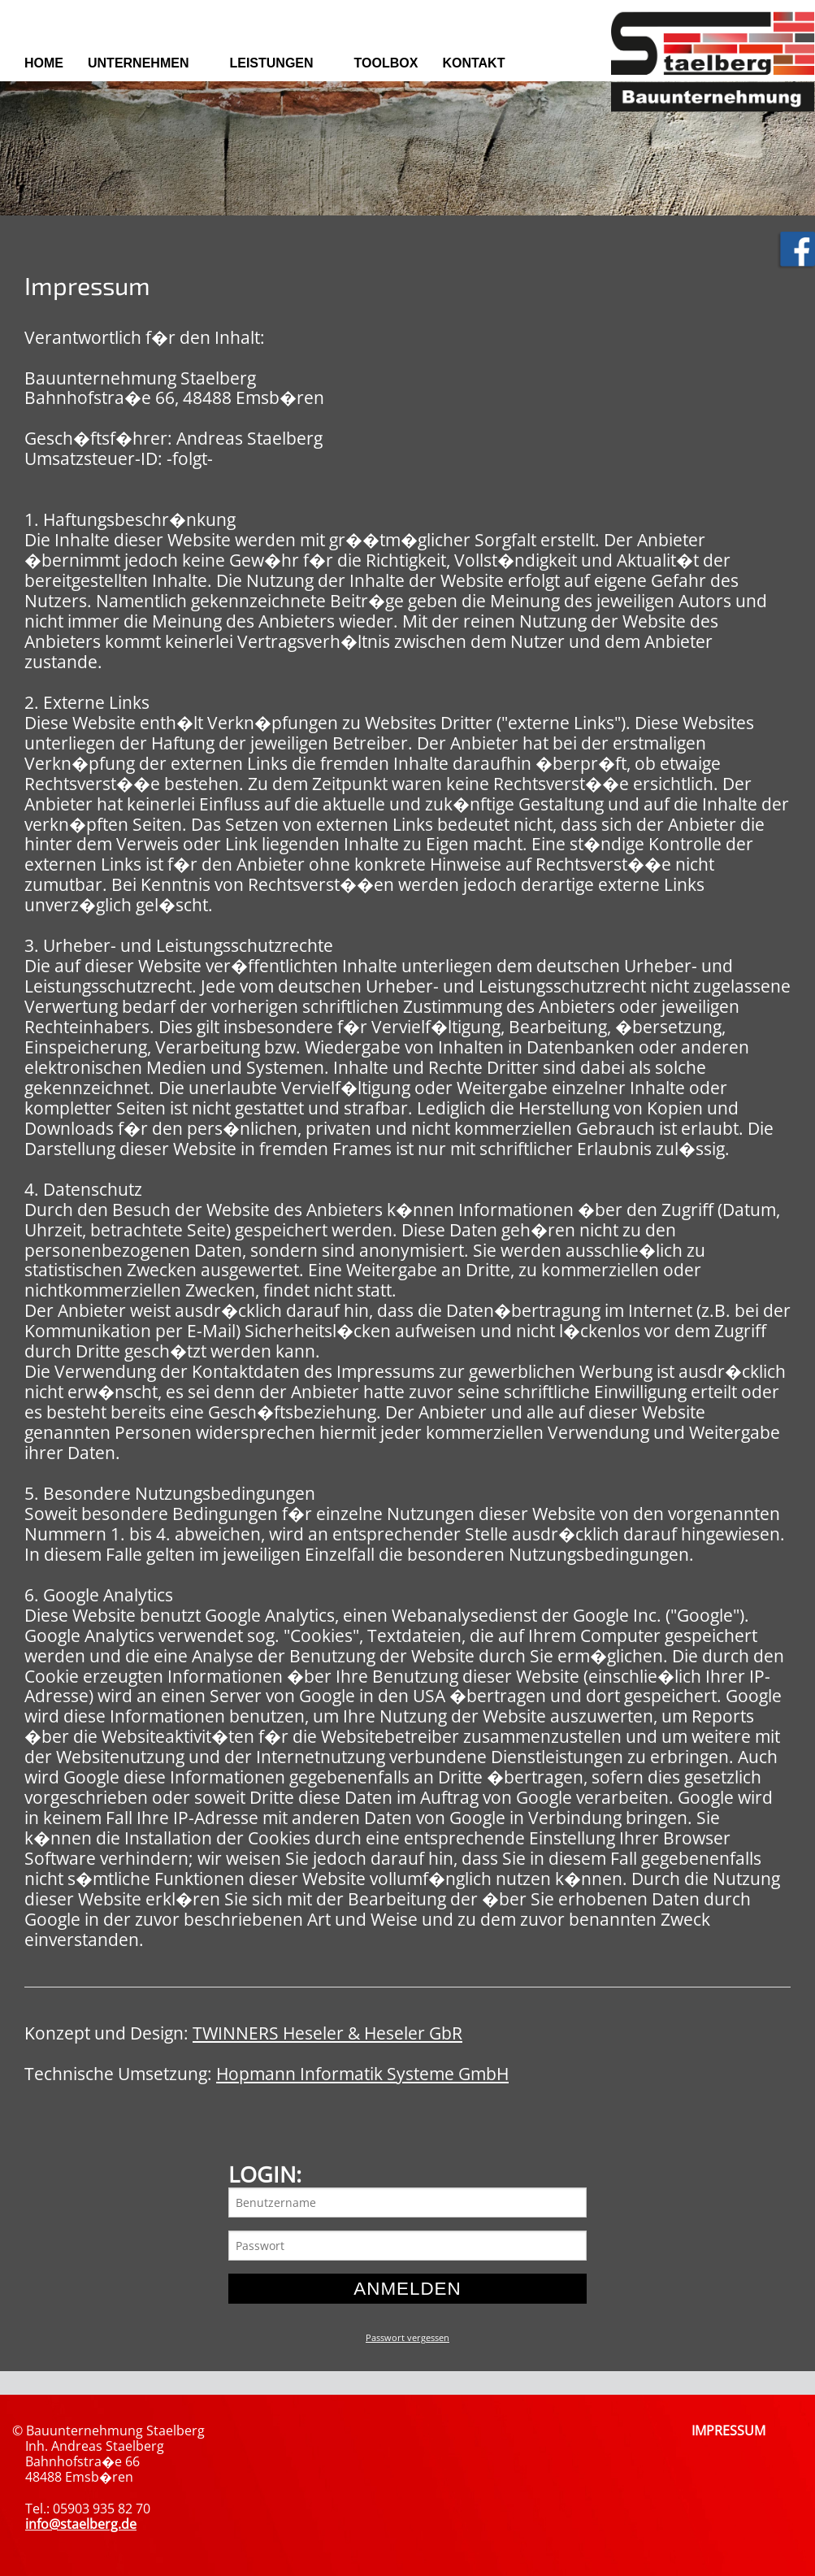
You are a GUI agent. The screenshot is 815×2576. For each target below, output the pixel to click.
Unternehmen (138, 63)
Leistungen (271, 63)
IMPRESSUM (728, 2430)
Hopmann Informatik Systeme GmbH (362, 2073)
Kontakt (473, 63)
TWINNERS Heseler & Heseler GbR (327, 2033)
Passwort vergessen (407, 2338)
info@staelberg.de (81, 2524)
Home (43, 63)
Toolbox (386, 63)
